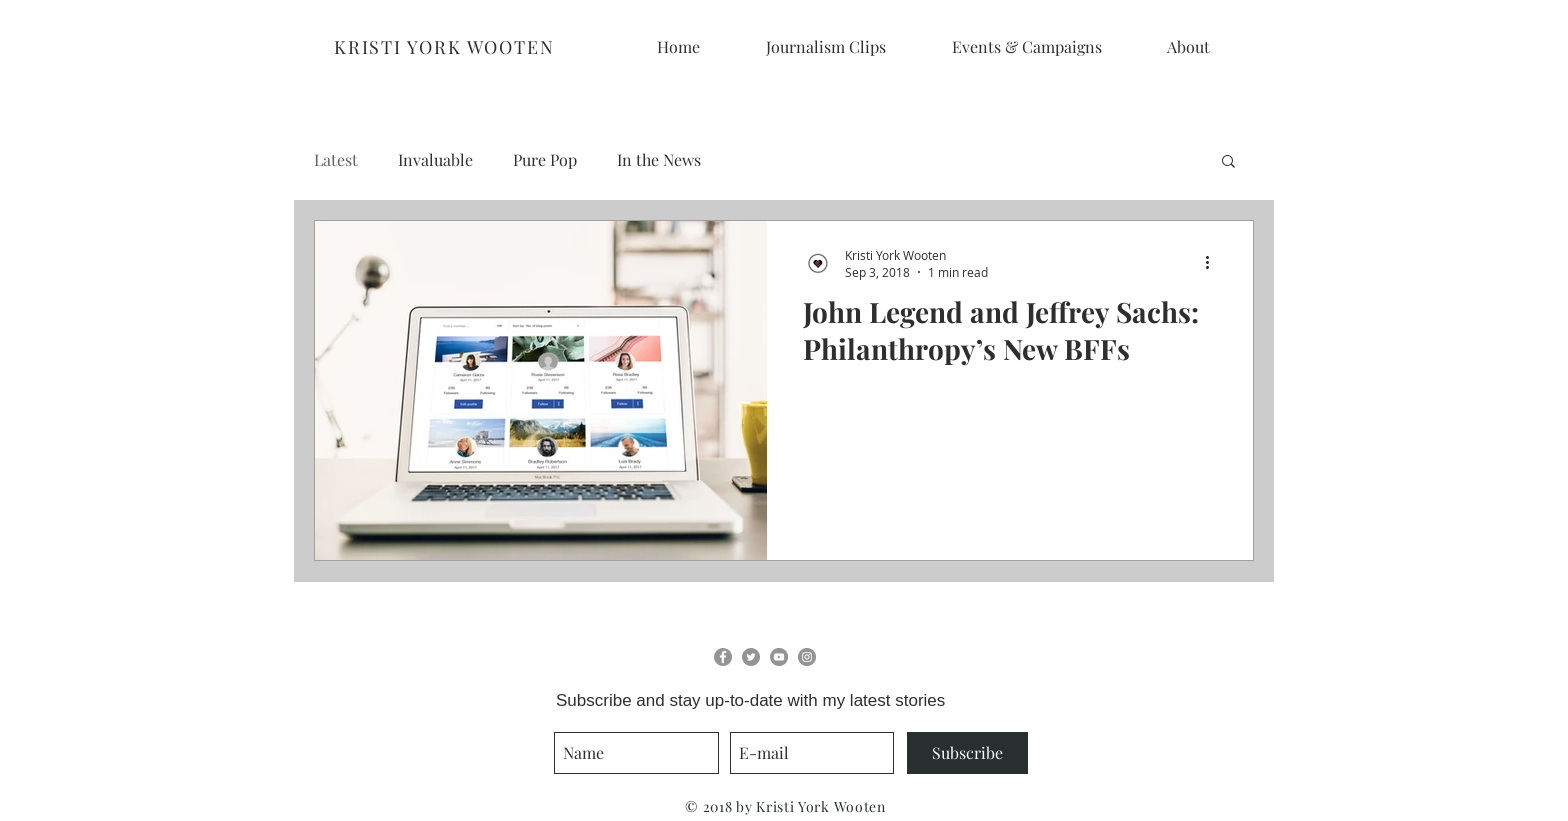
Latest (336, 159)
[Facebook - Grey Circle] (723, 657)
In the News (659, 159)
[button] (1228, 162)
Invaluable (435, 159)
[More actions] (1214, 263)
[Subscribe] (967, 753)
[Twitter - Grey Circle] (751, 657)
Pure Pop (545, 159)
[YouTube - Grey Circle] (779, 657)
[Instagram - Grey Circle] (807, 657)
